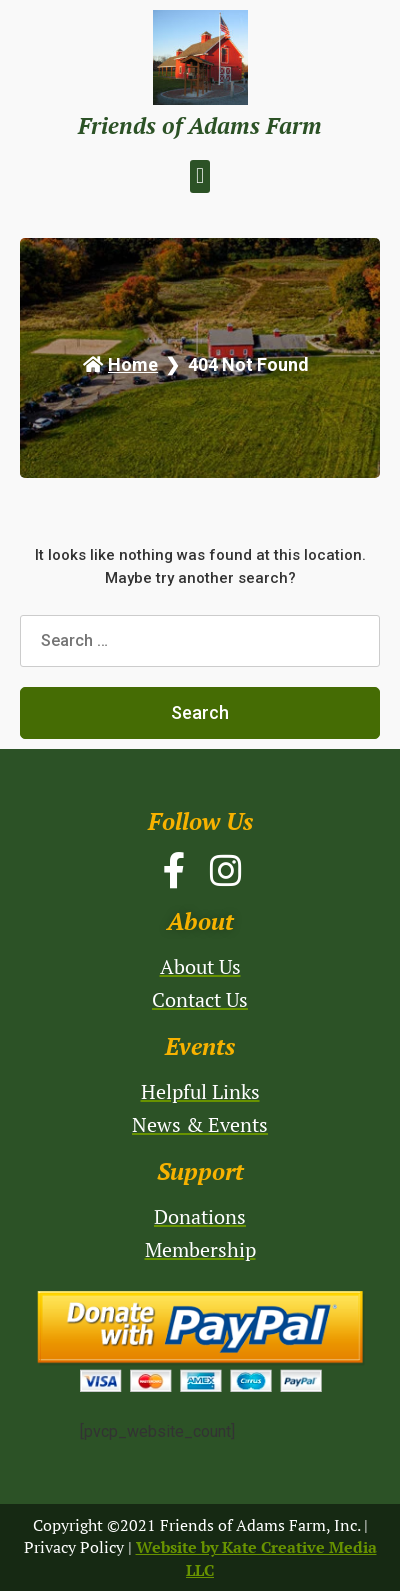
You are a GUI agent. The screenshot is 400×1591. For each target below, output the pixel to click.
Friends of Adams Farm (200, 125)
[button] (199, 176)
